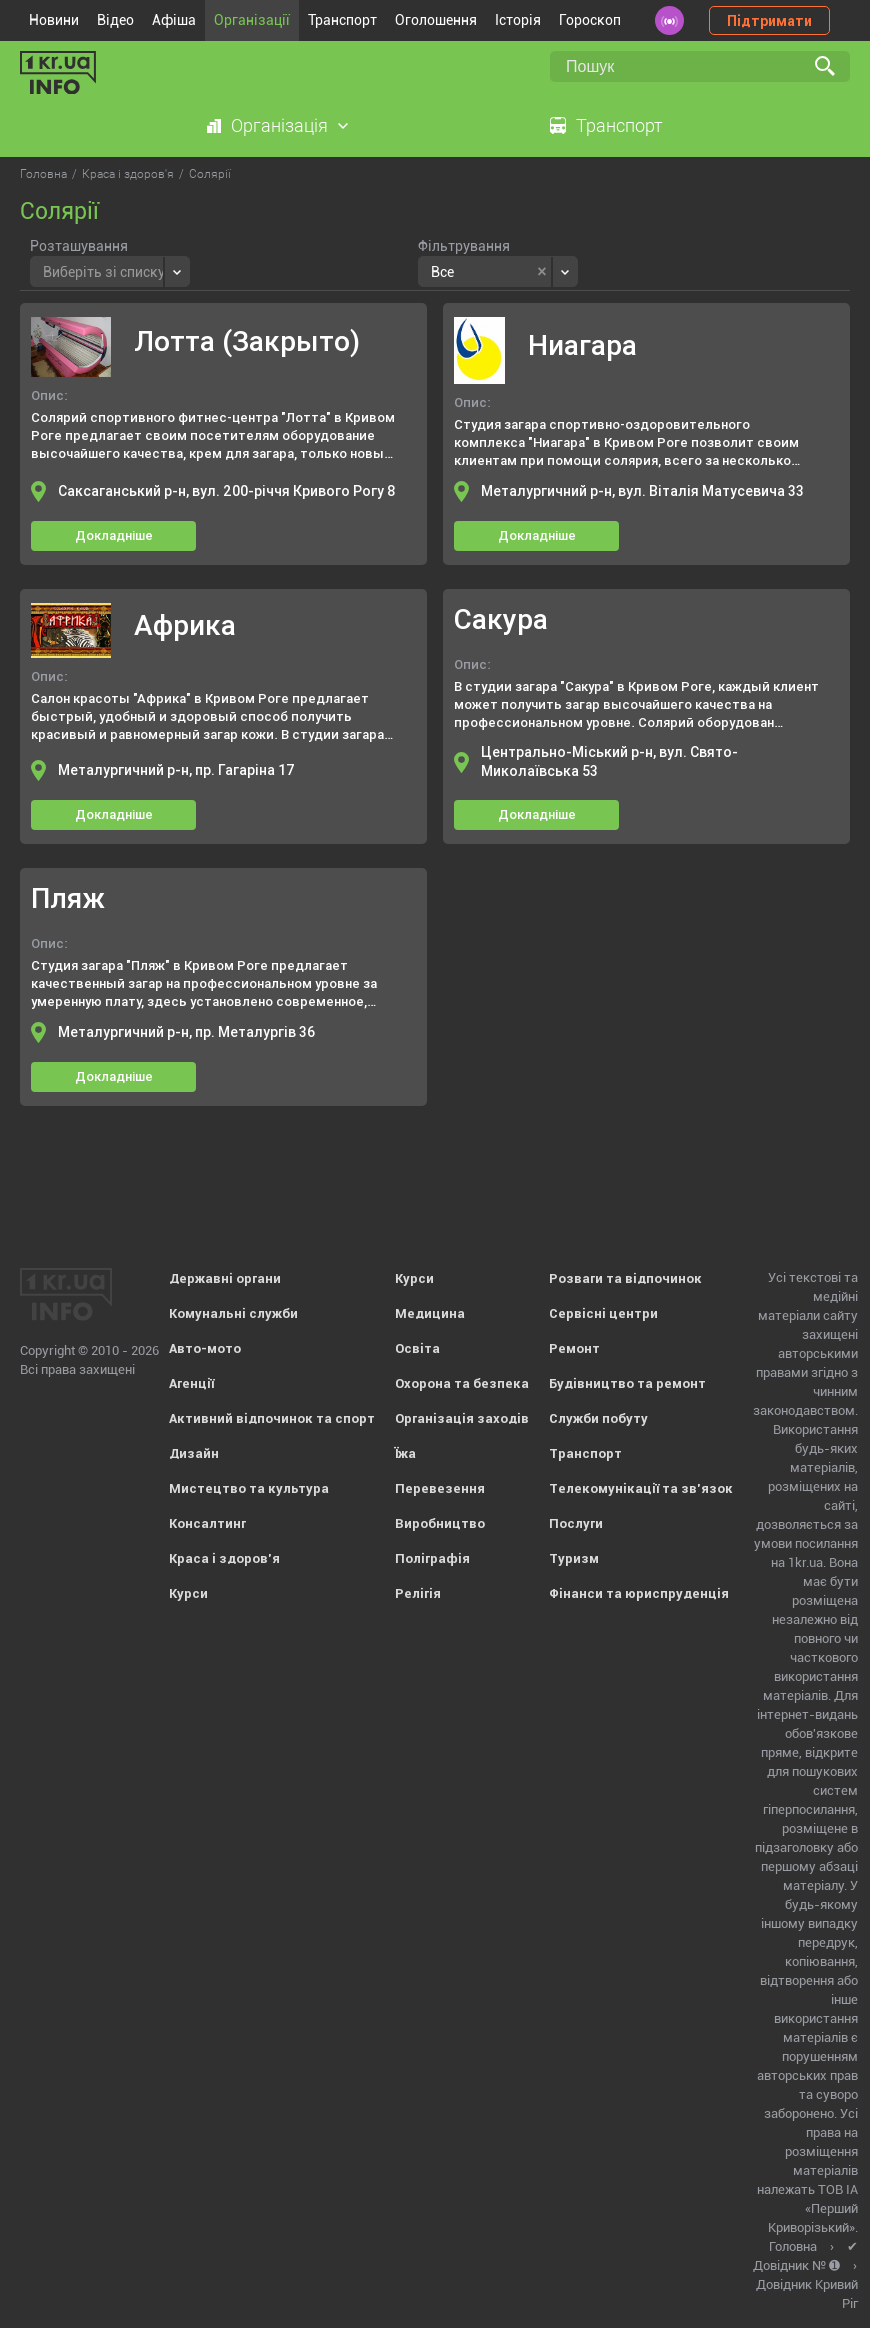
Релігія (418, 1593)
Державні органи (225, 1278)
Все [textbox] (442, 272)
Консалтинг (207, 1523)
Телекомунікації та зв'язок (641, 1488)
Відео (115, 20)
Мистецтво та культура (249, 1488)
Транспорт (342, 20)
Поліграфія (432, 1558)
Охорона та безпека (462, 1383)
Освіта (417, 1348)
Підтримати (769, 21)
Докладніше (114, 535)
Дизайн (194, 1453)
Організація (279, 125)
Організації (252, 20)
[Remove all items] (541, 272)
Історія (518, 20)
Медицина (430, 1313)
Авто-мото (205, 1348)
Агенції (191, 1383)
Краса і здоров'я (224, 1558)
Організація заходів (462, 1418)
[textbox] (104, 269)
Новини (54, 20)
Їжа (405, 1453)
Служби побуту (598, 1418)
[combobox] (110, 271)
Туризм (574, 1558)
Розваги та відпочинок (625, 1278)
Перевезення (440, 1488)
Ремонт (574, 1348)
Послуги (576, 1523)
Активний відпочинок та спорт (272, 1418)
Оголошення (436, 20)
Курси (188, 1593)
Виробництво (440, 1523)
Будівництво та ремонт (627, 1383)
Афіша (174, 20)
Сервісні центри (603, 1313)
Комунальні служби (233, 1313)
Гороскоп (590, 20)
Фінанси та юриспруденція (639, 1593)
